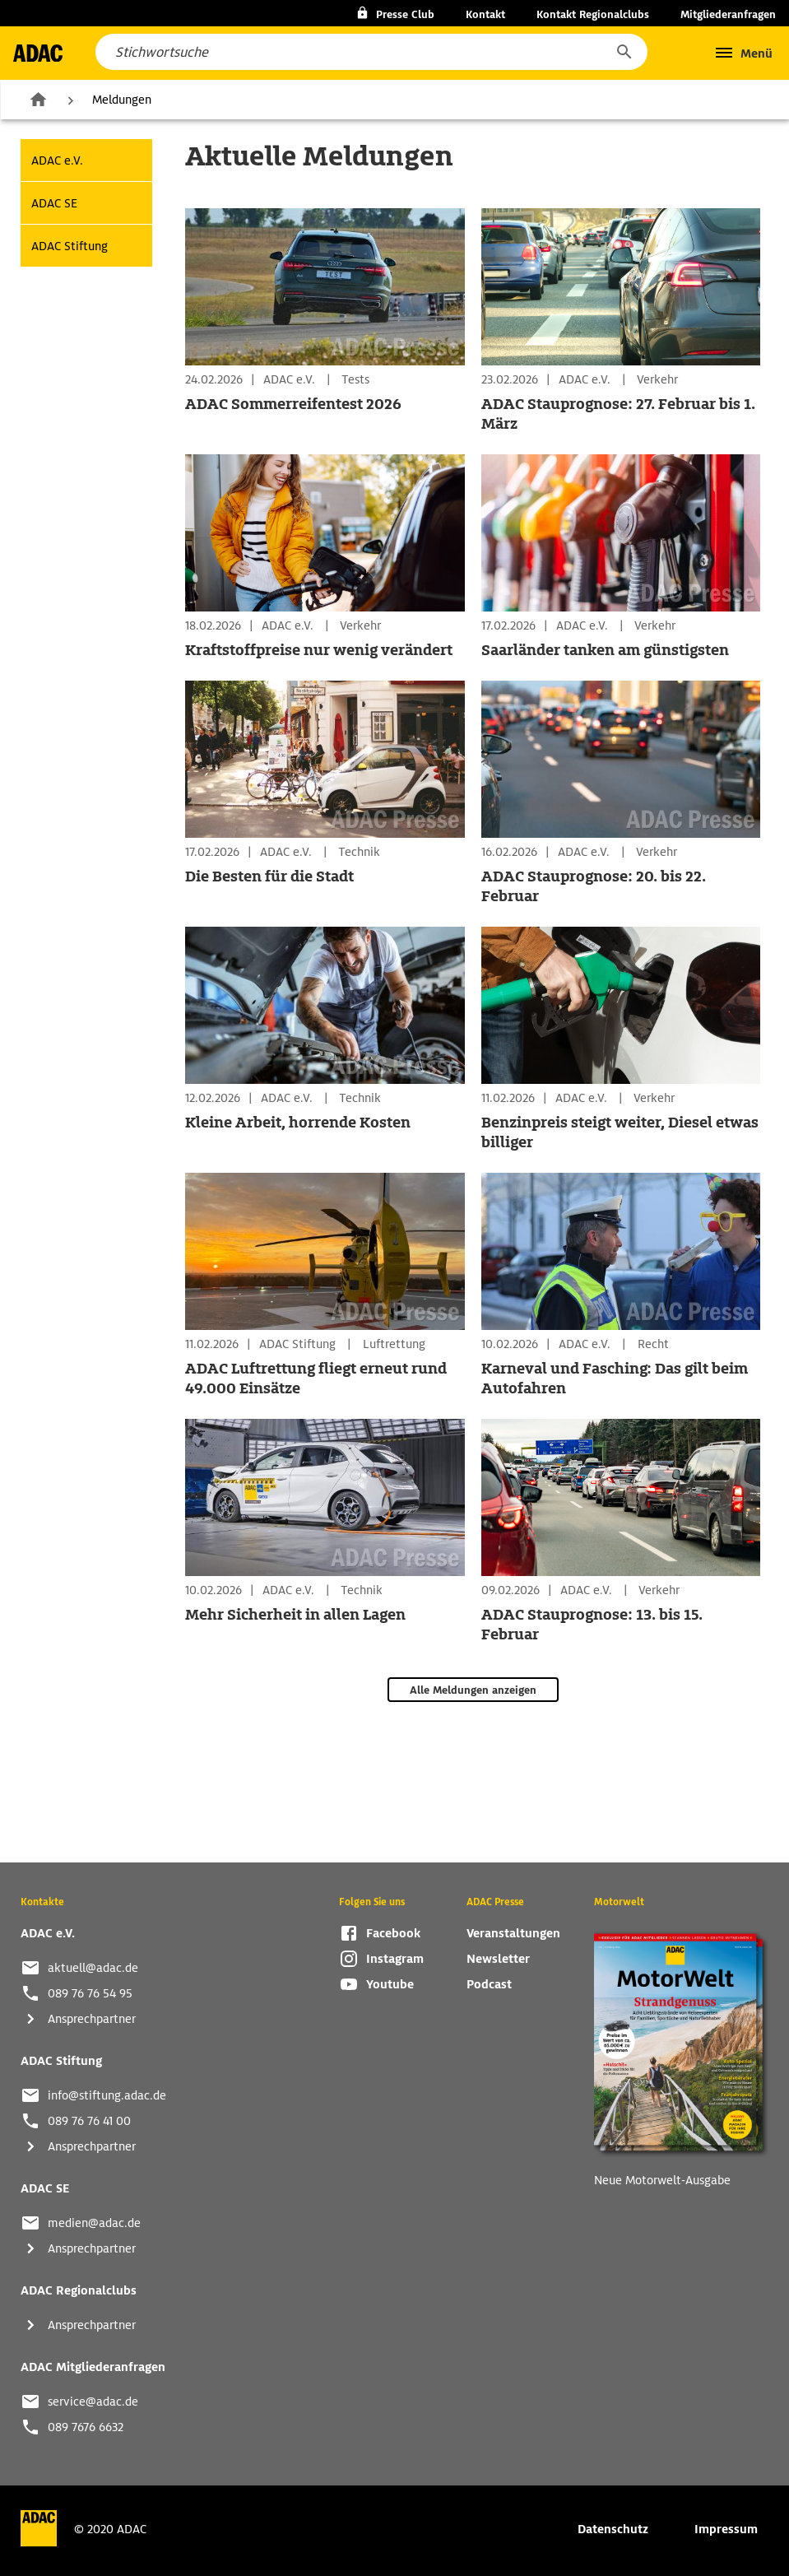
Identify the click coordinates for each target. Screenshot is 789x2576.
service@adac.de (93, 2401)
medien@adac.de (94, 2223)
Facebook (393, 1933)
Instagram (395, 1958)
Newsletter (498, 1958)
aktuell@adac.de (93, 1967)
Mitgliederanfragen (728, 14)
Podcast (489, 1984)
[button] (623, 52)
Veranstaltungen (513, 1933)
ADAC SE (54, 203)
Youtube (390, 1984)
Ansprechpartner (92, 2018)
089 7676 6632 (85, 2427)
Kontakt (485, 14)
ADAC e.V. (57, 160)
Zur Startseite (38, 99)
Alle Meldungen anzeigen (473, 1690)
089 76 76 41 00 (89, 2120)
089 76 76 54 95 (90, 1993)
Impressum (726, 2529)
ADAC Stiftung (69, 246)
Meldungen (121, 99)
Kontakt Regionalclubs (592, 14)
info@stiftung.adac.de (107, 2095)
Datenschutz (613, 2529)
